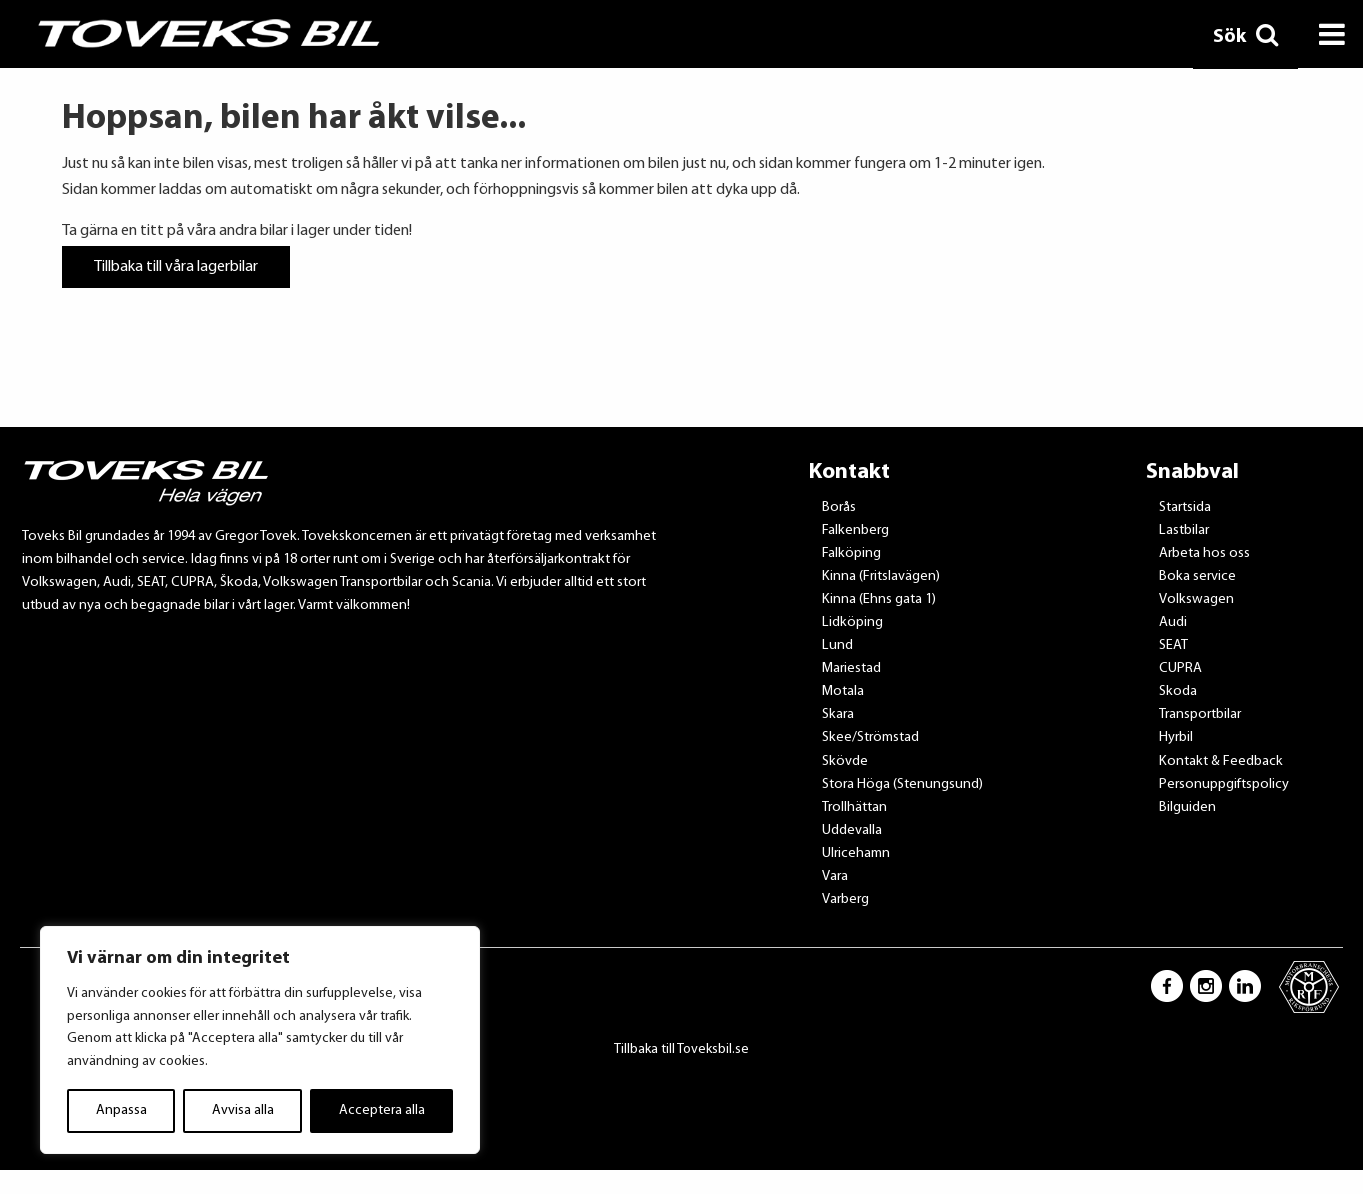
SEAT (1173, 645)
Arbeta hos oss (1204, 553)
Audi (1173, 622)
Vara (835, 876)
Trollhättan (854, 807)
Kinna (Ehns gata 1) (879, 599)
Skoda (1178, 691)
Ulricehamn (856, 853)
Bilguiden (1187, 807)
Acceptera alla (382, 1110)
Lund (837, 645)
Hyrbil (1176, 737)
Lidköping (852, 622)
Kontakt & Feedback (1221, 761)
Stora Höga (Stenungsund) (902, 784)
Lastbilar (1184, 530)
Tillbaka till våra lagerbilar (176, 267)
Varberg (845, 899)
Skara (838, 714)
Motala (843, 691)
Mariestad (851, 668)
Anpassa (121, 1110)
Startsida (1185, 507)
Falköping (851, 553)
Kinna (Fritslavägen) (881, 576)
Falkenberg (855, 530)
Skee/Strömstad (870, 737)
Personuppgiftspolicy (1224, 784)
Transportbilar (1200, 714)
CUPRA (1180, 668)
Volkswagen (1196, 599)
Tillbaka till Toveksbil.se (681, 1049)
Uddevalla (852, 830)
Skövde (845, 761)
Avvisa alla (243, 1110)
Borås (839, 507)
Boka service (1197, 576)
